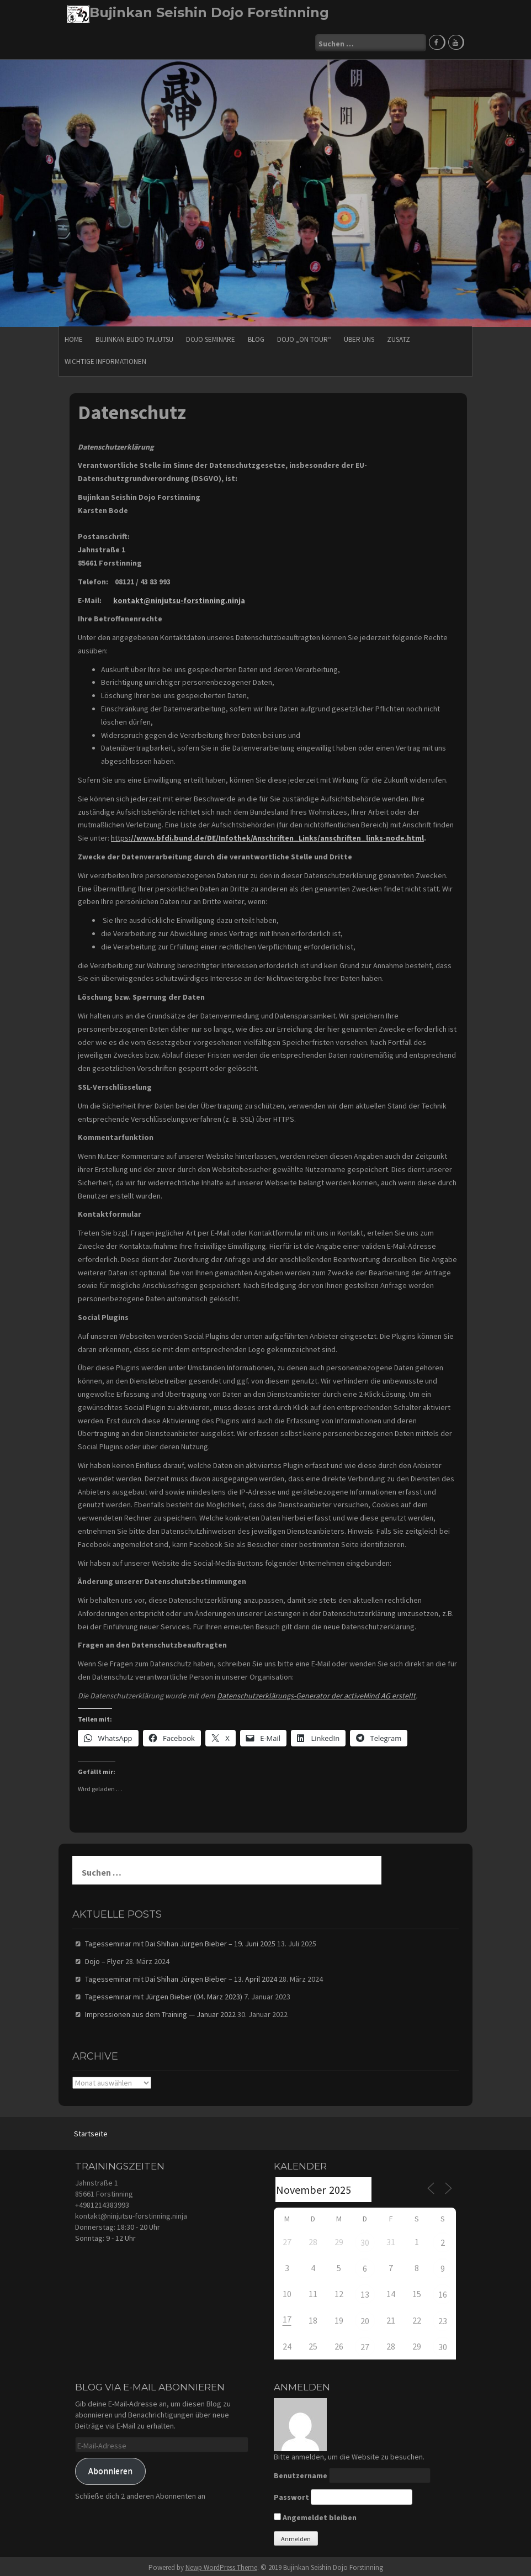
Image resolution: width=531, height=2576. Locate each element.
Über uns (359, 337)
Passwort (291, 2495)
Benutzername (300, 2473)
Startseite (91, 2131)
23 (442, 2318)
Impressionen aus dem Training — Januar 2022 (160, 2012)
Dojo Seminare (210, 337)
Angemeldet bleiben (315, 2515)
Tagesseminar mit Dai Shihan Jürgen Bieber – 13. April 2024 (181, 1977)
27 (364, 2344)
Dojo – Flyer (104, 1959)
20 (364, 2318)
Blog (256, 337)
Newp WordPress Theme (221, 2565)
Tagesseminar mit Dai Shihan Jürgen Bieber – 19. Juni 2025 (180, 1941)
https (267, 836)
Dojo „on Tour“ (304, 337)
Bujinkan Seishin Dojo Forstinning (209, 12)
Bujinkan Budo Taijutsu (134, 337)
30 (364, 2240)
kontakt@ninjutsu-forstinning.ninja (131, 2213)
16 (442, 2292)
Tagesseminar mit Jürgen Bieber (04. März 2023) (163, 1994)
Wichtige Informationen (105, 359)
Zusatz (398, 337)
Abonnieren (110, 2468)
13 (364, 2292)
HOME (74, 337)
